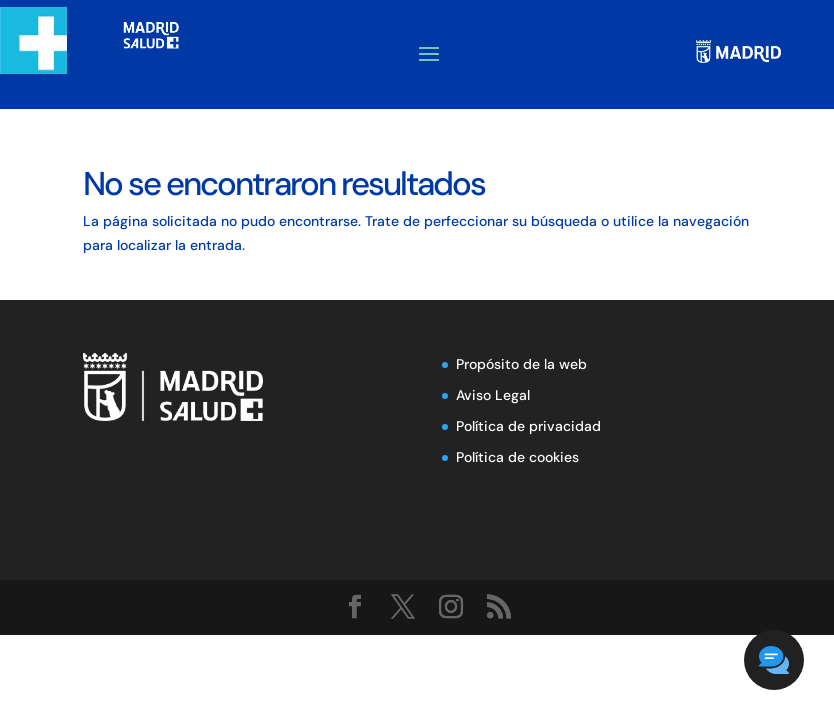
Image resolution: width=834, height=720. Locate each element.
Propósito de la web (521, 364)
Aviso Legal (493, 395)
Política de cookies (517, 457)
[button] (774, 660)
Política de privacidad (528, 426)
